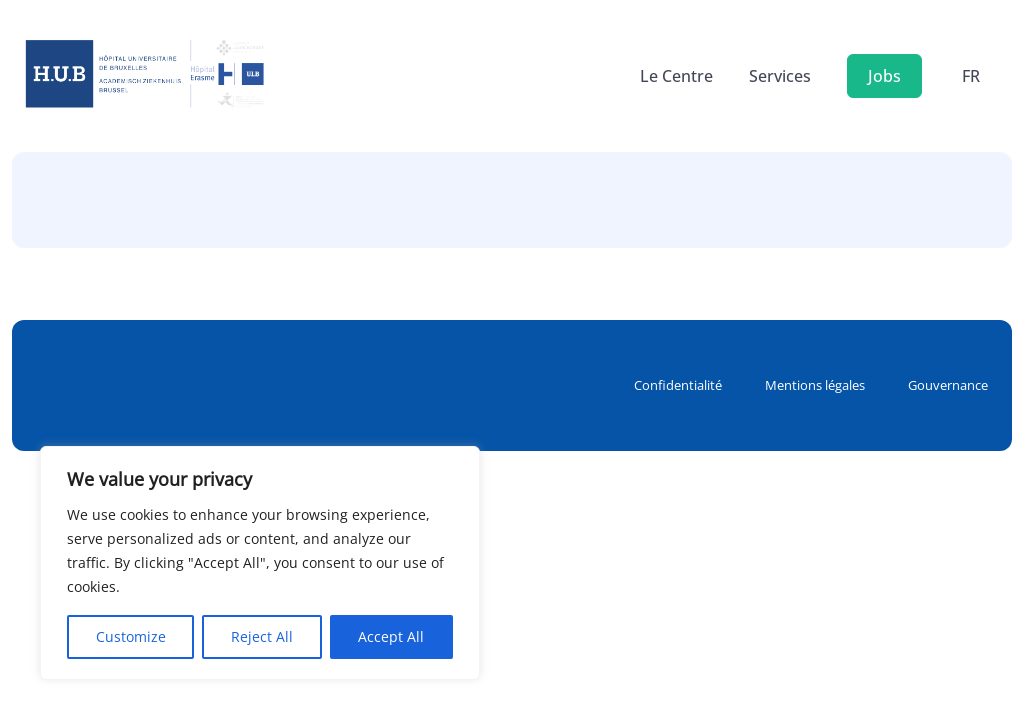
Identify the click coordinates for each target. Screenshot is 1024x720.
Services (780, 76)
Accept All (391, 636)
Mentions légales (815, 385)
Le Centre (676, 76)
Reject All (262, 636)
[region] (260, 563)
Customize (131, 636)
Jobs (884, 76)
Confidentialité (678, 385)
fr (971, 76)
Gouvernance (948, 385)
